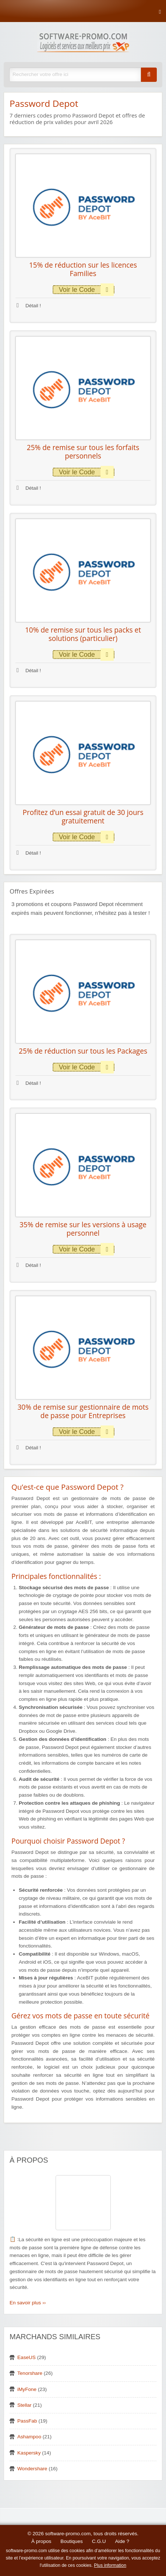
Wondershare (32, 2468)
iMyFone (26, 2389)
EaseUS (26, 2357)
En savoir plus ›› (28, 2302)
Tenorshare (29, 2373)
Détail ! (29, 305)
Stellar (24, 2405)
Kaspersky (28, 2453)
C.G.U (99, 2541)
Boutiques (71, 2541)
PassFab (27, 2421)
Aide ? (122, 2541)
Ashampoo (29, 2436)
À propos (41, 2541)
